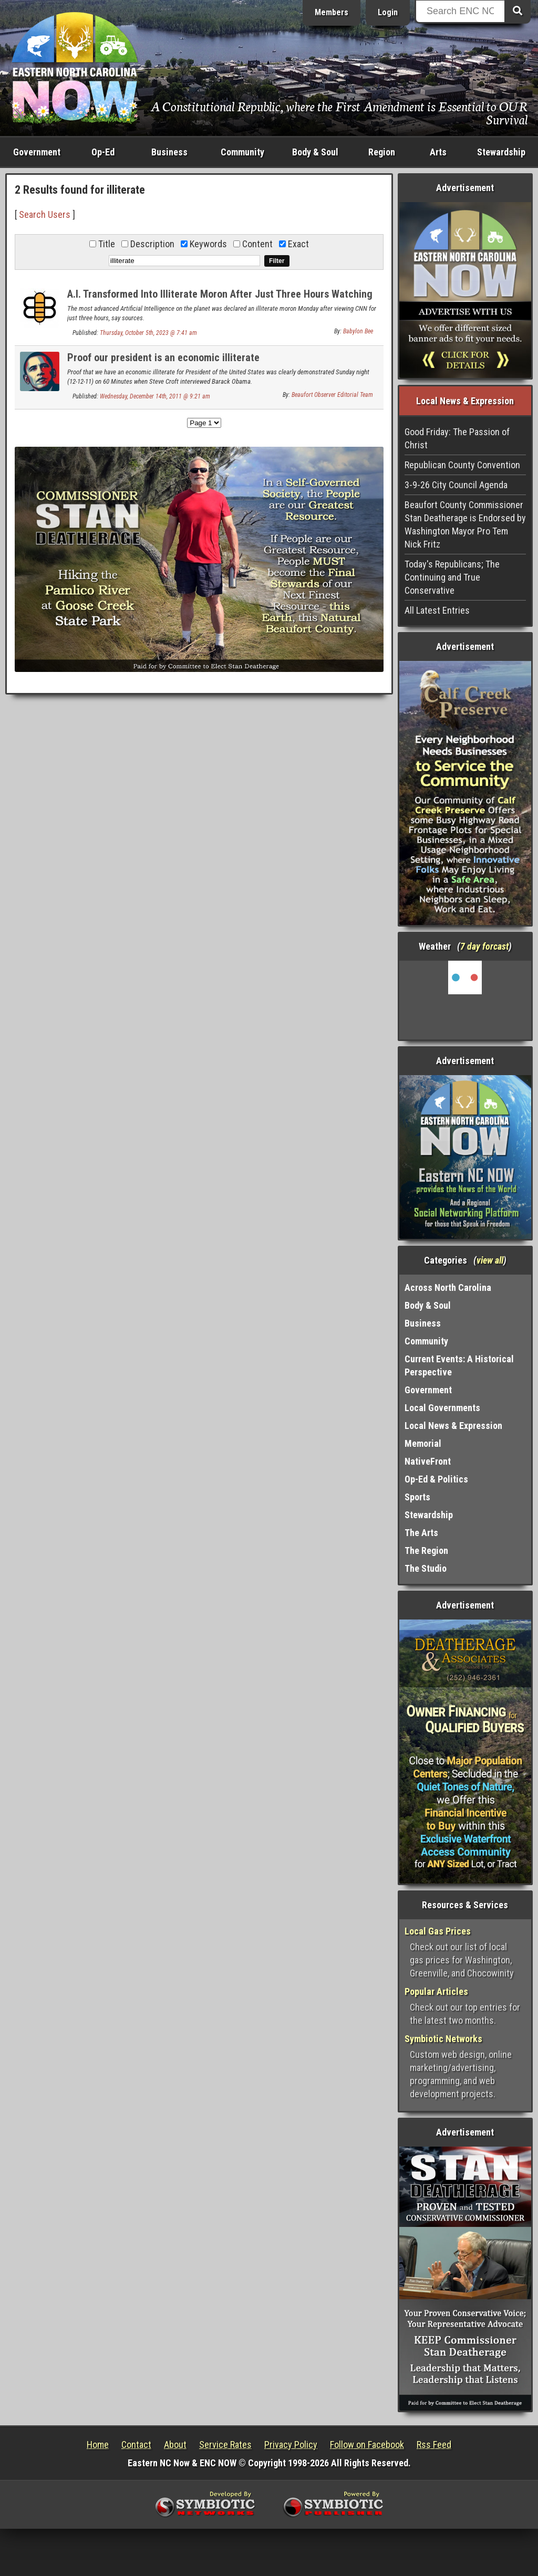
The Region (426, 1550)
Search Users (44, 214)
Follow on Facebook (367, 2444)
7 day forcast (484, 946)
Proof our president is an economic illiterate (163, 357)
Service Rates (225, 2444)
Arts (438, 151)
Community (242, 151)
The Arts (421, 1532)
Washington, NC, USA (465, 1000)
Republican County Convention (462, 464)
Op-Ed (103, 151)
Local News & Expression (453, 1425)
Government (36, 151)
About (175, 2444)
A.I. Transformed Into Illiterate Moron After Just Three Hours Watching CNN (220, 300)
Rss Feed (434, 2444)
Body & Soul (315, 151)
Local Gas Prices (438, 1931)
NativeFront (428, 1461)
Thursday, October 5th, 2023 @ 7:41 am (148, 333)
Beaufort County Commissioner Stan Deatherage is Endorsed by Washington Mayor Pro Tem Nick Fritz (465, 524)
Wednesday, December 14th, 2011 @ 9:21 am (155, 396)
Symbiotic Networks (443, 2038)
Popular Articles (436, 1991)
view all (490, 1260)
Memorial (423, 1443)
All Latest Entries (437, 610)
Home (98, 2444)
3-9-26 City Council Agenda (456, 484)
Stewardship (501, 151)
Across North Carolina (448, 1287)
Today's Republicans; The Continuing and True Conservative (452, 577)
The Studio (426, 1568)
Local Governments (442, 1407)
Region (381, 151)
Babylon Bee (358, 331)
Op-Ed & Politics (436, 1479)
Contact (136, 2444)
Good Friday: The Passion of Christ (457, 438)
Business (169, 151)
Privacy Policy (290, 2444)
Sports (417, 1496)
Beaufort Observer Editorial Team (332, 394)
